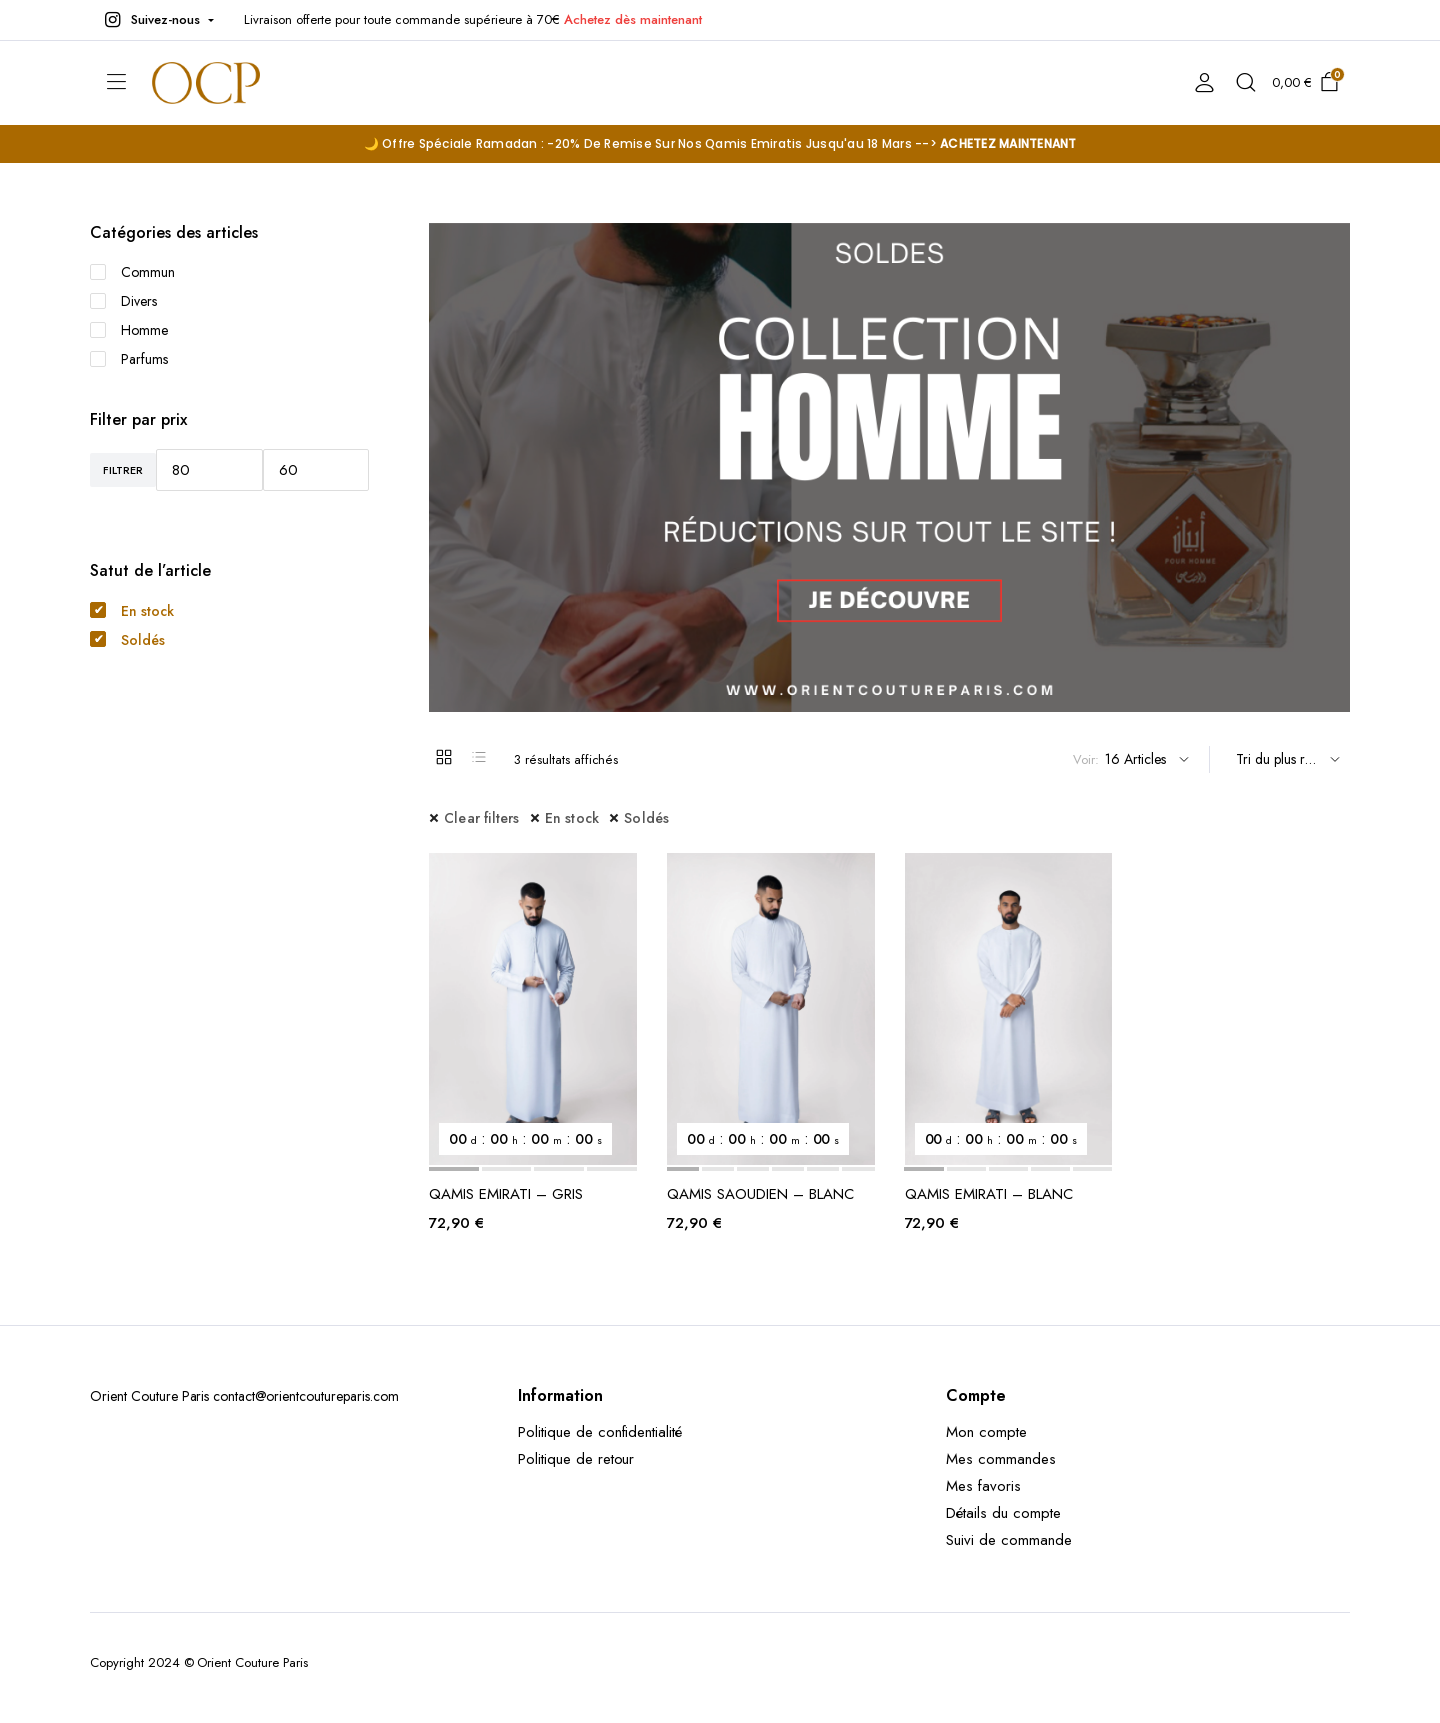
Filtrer (123, 470)
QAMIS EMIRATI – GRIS (506, 1194)
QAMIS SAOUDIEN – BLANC (760, 1194)
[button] (157, 20)
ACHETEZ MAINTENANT (1008, 143)
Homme (129, 330)
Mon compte (986, 1432)
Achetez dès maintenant (632, 19)
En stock (572, 818)
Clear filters (482, 818)
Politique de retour (576, 1459)
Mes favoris (983, 1486)
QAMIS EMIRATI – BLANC (989, 1194)
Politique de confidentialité (600, 1432)
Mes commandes (1001, 1459)
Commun (132, 272)
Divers (123, 301)
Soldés (646, 818)
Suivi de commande (1009, 1540)
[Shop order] (1285, 759)
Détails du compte (1003, 1513)
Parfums (129, 359)
